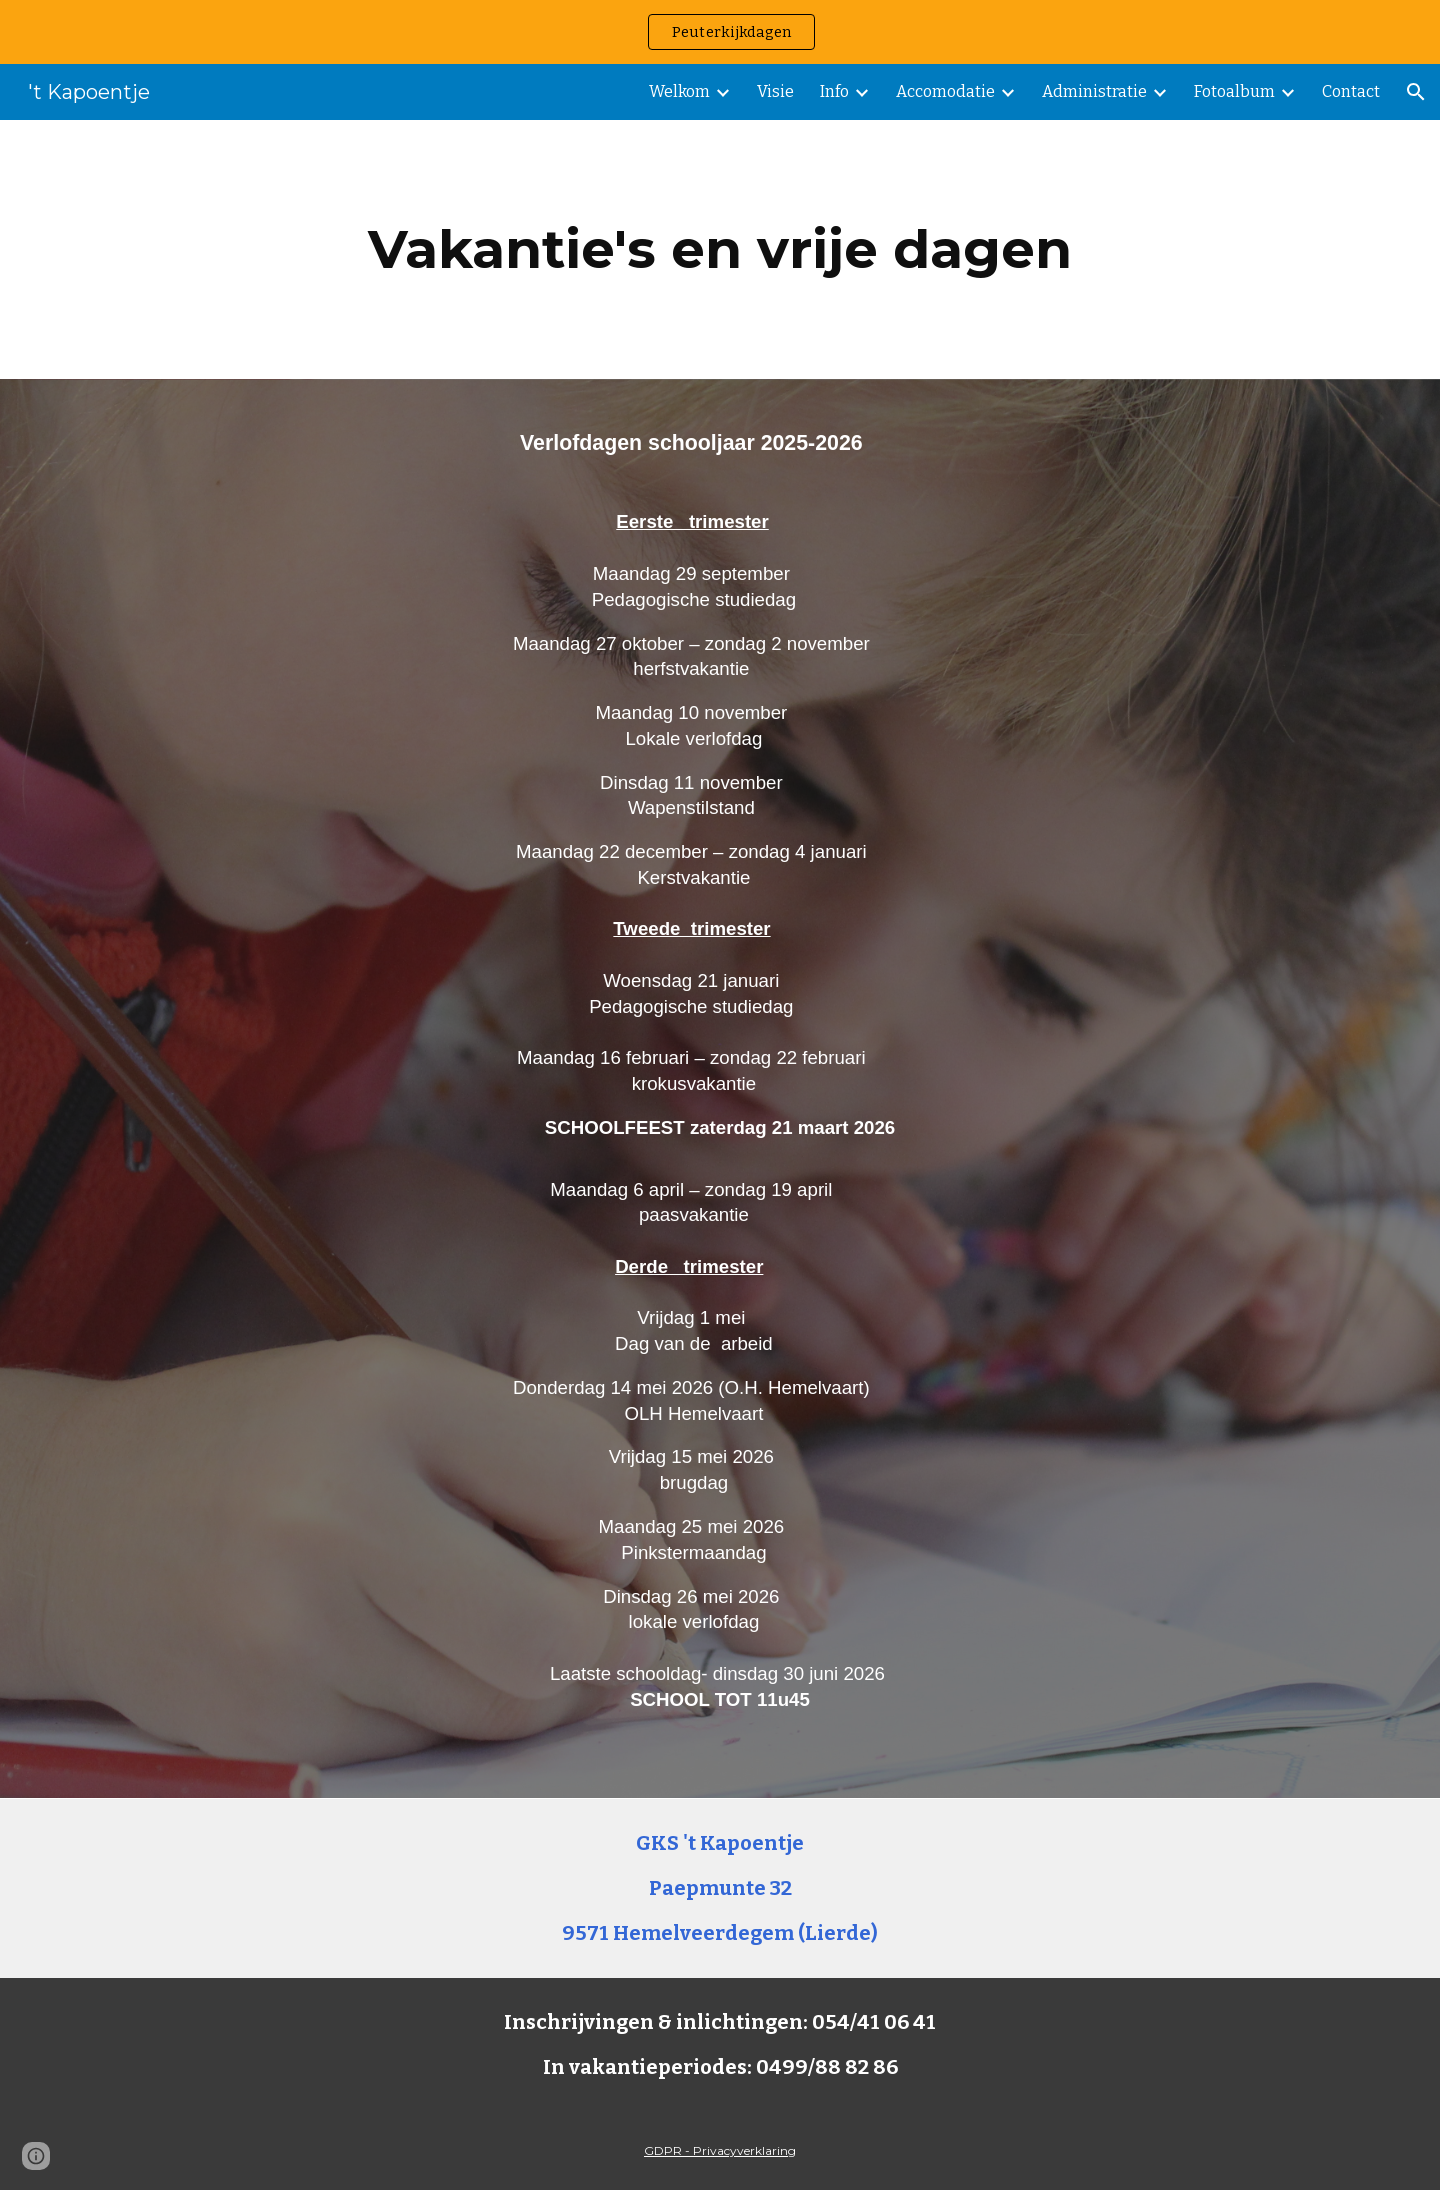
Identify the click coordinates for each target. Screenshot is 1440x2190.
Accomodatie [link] (945, 91)
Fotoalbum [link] (1234, 91)
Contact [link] (1351, 91)
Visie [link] (775, 91)
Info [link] (834, 91)
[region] (720, 32)
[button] (1416, 92)
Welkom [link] (679, 91)
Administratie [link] (1094, 91)
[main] (720, 249)
